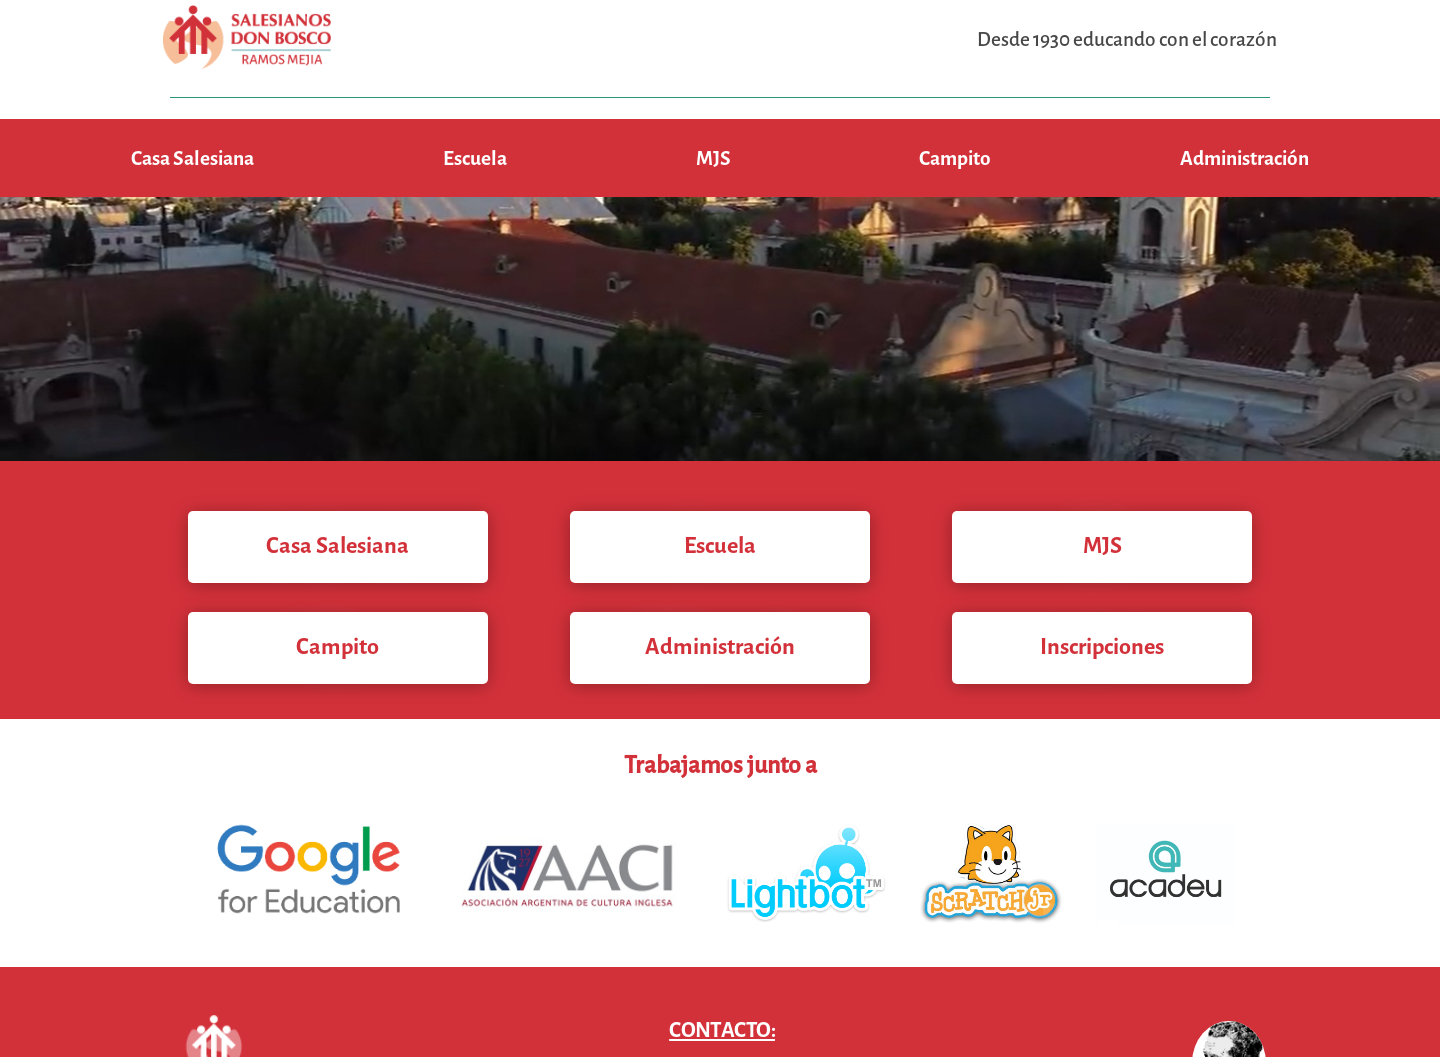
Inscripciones (1102, 646)
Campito (955, 158)
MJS (713, 158)
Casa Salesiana (192, 158)
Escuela (475, 158)
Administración (1244, 158)
